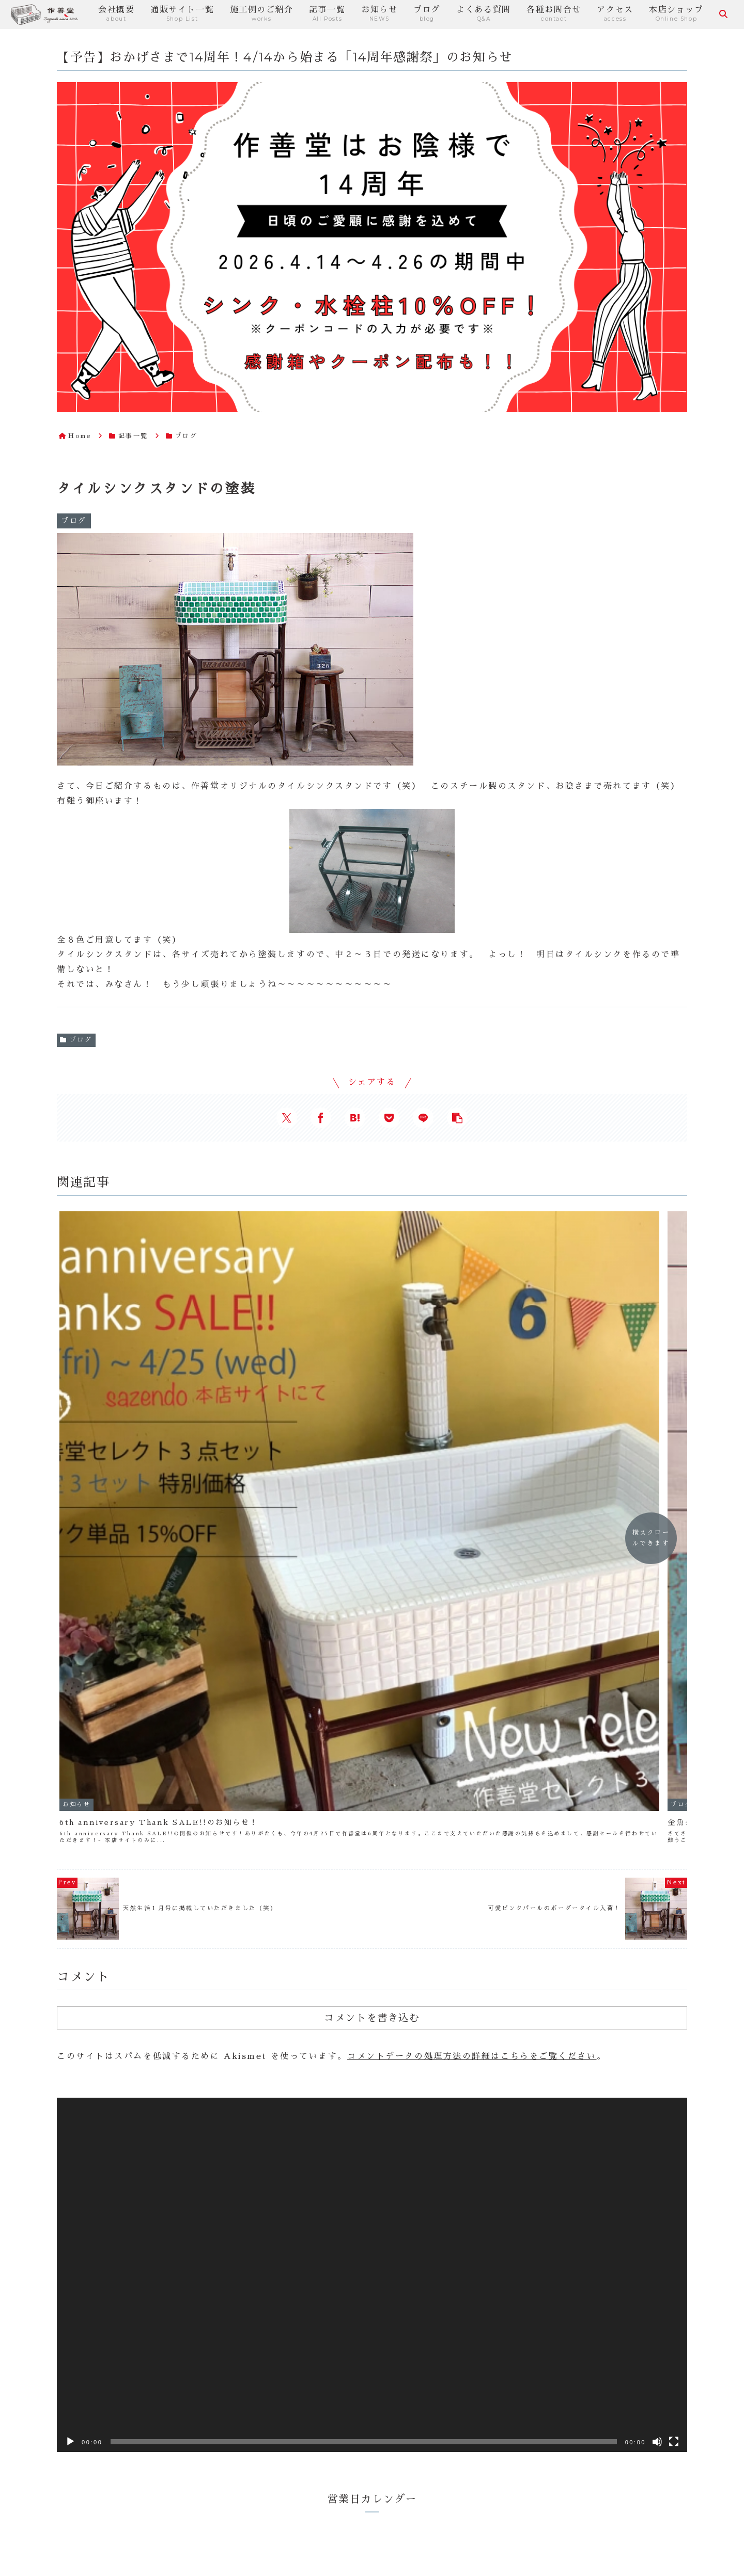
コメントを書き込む (372, 1611)
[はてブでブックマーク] (355, 1117)
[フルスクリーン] (674, 2035)
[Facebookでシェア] (321, 1117)
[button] (457, 1117)
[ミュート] (657, 2035)
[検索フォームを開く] (723, 14)
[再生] (70, 2035)
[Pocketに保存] (389, 1117)
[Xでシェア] (286, 1117)
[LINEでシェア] (423, 1117)
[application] (372, 1868)
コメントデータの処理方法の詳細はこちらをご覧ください (472, 1650)
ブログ (76, 1040)
